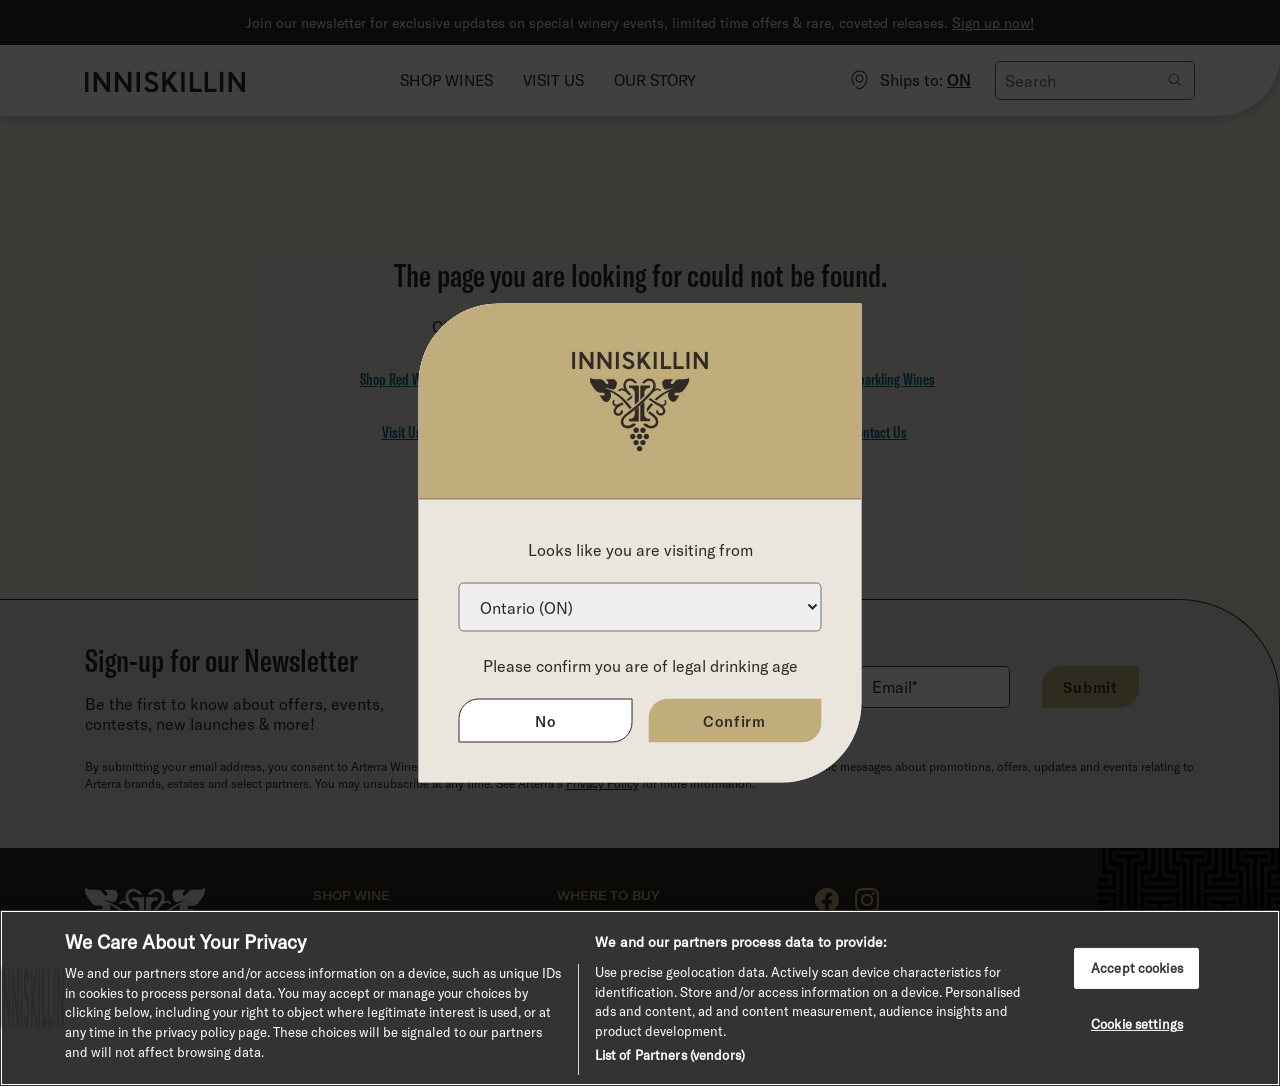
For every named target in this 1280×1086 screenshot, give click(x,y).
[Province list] (640, 607)
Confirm (734, 721)
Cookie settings (1137, 1024)
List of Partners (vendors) (670, 1055)
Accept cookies (1137, 968)
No (545, 721)
